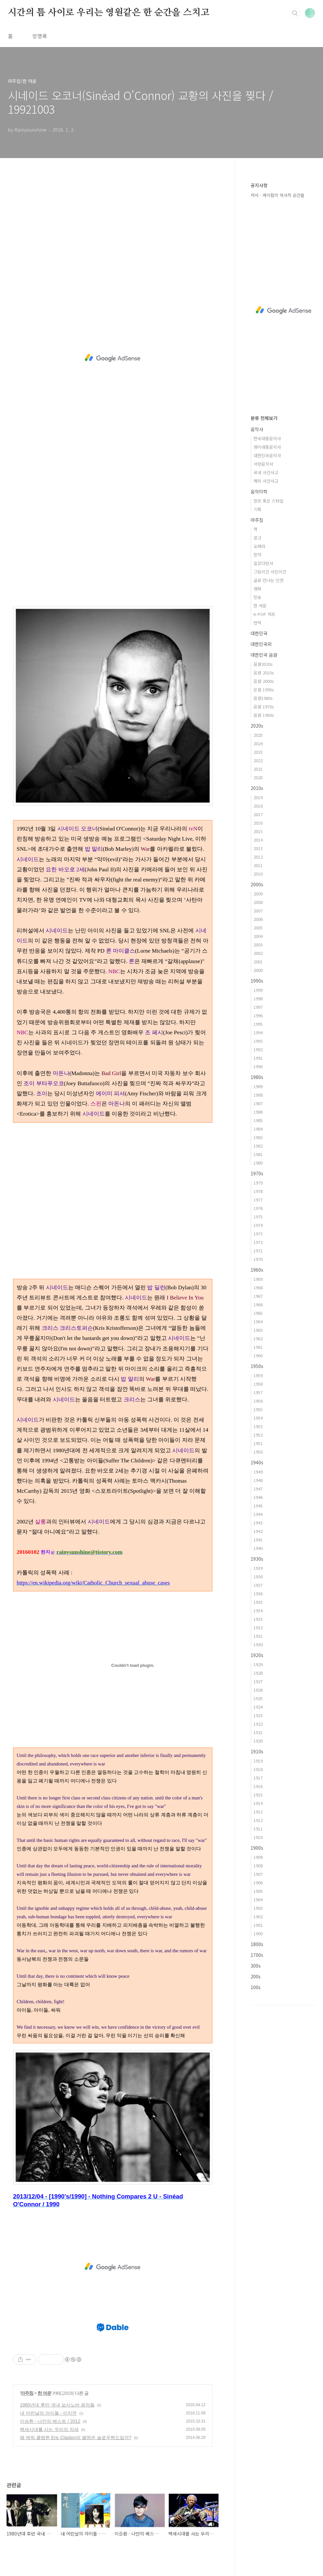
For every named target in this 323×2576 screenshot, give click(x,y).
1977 (258, 1200)
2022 (258, 760)
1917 (258, 1778)
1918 (258, 1769)
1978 (258, 1191)
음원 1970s (264, 706)
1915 (258, 1795)
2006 (258, 919)
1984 (258, 1129)
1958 (258, 1384)
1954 (258, 1418)
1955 (258, 1409)
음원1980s (263, 698)
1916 (258, 1786)
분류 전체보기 (264, 418)
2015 (258, 831)
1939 (258, 1568)
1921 (258, 1732)
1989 (258, 1086)
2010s (257, 788)
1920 (258, 1741)
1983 (258, 1137)
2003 (258, 945)
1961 (258, 1347)
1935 (258, 1602)
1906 (258, 1882)
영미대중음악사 (267, 447)
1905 (258, 1891)
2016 (258, 823)
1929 (258, 1664)
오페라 (259, 546)
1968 (258, 1287)
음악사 (257, 429)
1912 (258, 1820)
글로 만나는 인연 (269, 580)
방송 (257, 597)
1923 (258, 1715)
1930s (257, 1558)
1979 (258, 1183)
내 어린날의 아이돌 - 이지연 (48, 2413)
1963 (258, 1330)
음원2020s (263, 664)
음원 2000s (264, 681)
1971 (258, 1251)
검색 (295, 13)
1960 (258, 1355)
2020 (258, 777)
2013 (258, 848)
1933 (258, 1619)
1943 (258, 1523)
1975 (258, 1217)
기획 (257, 509)
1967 (258, 1296)
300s (256, 1965)
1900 (258, 1933)
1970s (257, 1173)
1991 (258, 1058)
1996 (258, 1015)
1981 (258, 1154)
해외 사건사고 (266, 481)
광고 (257, 538)
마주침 (27, 2393)
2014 (258, 840)
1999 (258, 990)
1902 (258, 1916)
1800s (257, 1944)
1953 (258, 1426)
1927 (258, 1681)
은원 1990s (264, 689)
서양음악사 (263, 464)
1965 (258, 1313)
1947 (258, 1489)
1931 (258, 1636)
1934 (258, 1610)
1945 (258, 1506)
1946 (258, 1497)
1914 (258, 1803)
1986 (258, 1112)
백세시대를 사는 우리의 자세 (49, 2429)
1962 (258, 1338)
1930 (258, 1644)
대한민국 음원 (264, 655)
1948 (258, 1480)
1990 (258, 1066)
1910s (257, 1751)
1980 (258, 1163)
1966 (258, 1304)
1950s (257, 1366)
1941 (258, 1540)
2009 (258, 894)
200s (256, 1976)
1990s (257, 980)
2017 (258, 814)
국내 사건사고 (266, 472)
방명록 (39, 36)
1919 (258, 1761)
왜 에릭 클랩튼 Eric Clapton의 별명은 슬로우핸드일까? (75, 2437)
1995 (258, 1024)
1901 (258, 1925)
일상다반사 (263, 563)
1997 (258, 1007)
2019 (258, 797)
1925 (258, 1698)
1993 (258, 1041)
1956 (258, 1401)
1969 (258, 1279)
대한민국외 (261, 644)
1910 (258, 1837)
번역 (257, 623)
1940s (257, 1462)
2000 (258, 970)
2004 (258, 936)
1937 (258, 1585)
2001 (258, 961)
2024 (258, 743)
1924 (258, 1707)
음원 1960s (264, 715)
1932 (258, 1627)
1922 (258, 1724)
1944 (258, 1514)
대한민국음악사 (267, 455)
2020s (257, 725)
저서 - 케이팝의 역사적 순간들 (277, 195)
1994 (258, 1032)
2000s (257, 884)
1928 (258, 1673)
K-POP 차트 (264, 614)
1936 (258, 1593)
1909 (258, 1857)
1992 (258, 1049)
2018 (258, 806)
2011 (258, 865)
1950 (258, 1452)
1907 (258, 1874)
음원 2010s (264, 672)
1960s (257, 1269)
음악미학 (259, 491)
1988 (258, 1095)
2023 (258, 752)
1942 (258, 1531)
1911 (258, 1829)
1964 (258, 1321)
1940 (258, 1548)
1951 (258, 1443)
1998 (258, 998)
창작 (257, 555)
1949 (258, 1472)
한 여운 (44, 2393)
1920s (257, 1655)
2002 (258, 953)
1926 (258, 1690)
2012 (258, 857)
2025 (258, 735)
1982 (258, 1146)
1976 (258, 1208)
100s (256, 1987)
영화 (257, 589)
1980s (257, 1077)
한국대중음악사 (267, 438)
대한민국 (259, 633)
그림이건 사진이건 (270, 572)
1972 (258, 1242)
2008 (258, 902)
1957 (258, 1392)
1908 (258, 1865)
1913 (258, 1812)
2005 (258, 928)
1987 (258, 1103)
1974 (258, 1225)
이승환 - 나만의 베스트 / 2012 (50, 2421)
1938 (258, 1576)
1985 (258, 1120)
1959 (258, 1375)
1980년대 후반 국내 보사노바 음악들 (57, 2404)
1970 (258, 1259)
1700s (257, 1955)
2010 (258, 874)
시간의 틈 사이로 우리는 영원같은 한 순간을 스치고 (108, 12)
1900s (257, 1847)
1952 (258, 1435)
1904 (258, 1899)
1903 (258, 1908)
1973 (258, 1234)
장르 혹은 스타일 (269, 501)
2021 (258, 769)
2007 (258, 911)
